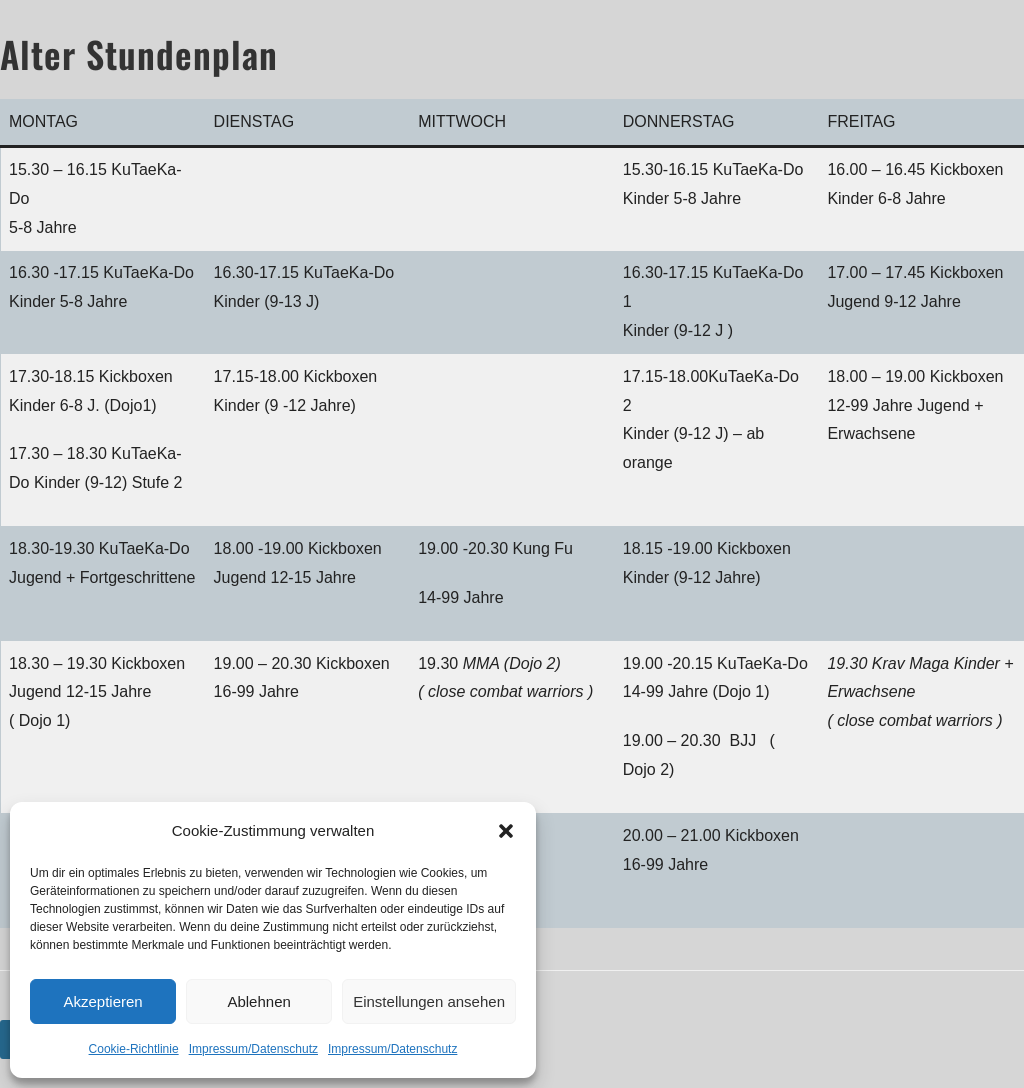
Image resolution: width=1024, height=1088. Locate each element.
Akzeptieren (102, 1001)
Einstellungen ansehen (429, 1001)
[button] (506, 831)
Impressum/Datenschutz (253, 1049)
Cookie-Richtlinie (134, 1049)
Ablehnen (258, 1001)
